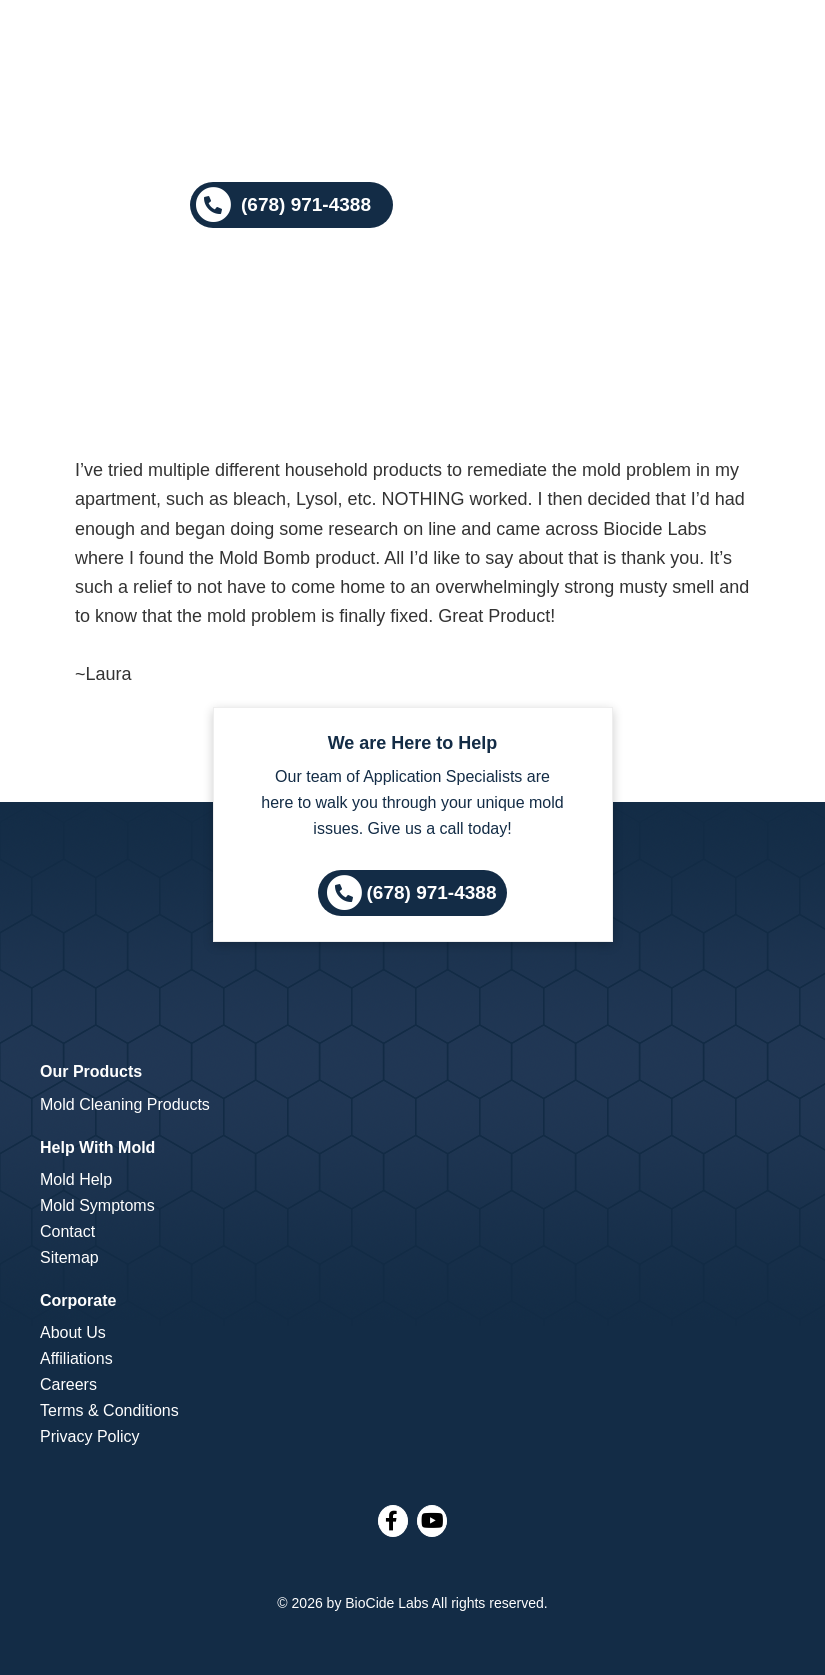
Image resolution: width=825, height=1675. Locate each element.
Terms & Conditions (109, 1410)
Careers (68, 1384)
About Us (73, 1332)
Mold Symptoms (97, 1205)
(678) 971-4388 (432, 892)
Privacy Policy (90, 1436)
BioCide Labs (386, 1603)
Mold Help (76, 1179)
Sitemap (69, 1257)
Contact (67, 1231)
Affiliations (76, 1358)
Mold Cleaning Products (125, 1104)
